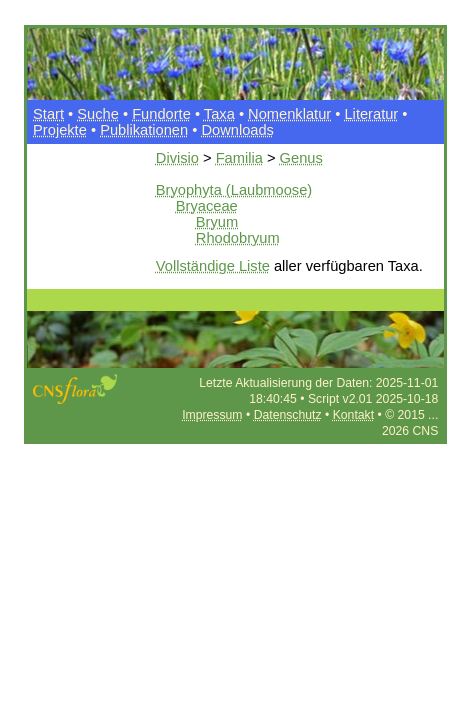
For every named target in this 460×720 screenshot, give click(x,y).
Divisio (177, 158)
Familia (239, 158)
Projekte (60, 130)
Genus (301, 158)
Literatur (371, 114)
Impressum (212, 415)
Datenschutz (288, 415)
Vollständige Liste (213, 266)
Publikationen (144, 130)
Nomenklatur (289, 114)
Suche (98, 114)
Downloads (237, 130)
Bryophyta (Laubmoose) (234, 190)
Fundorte (161, 114)
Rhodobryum (238, 238)
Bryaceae (207, 206)
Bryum (217, 222)
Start (48, 114)
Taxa (219, 114)
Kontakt (353, 415)
